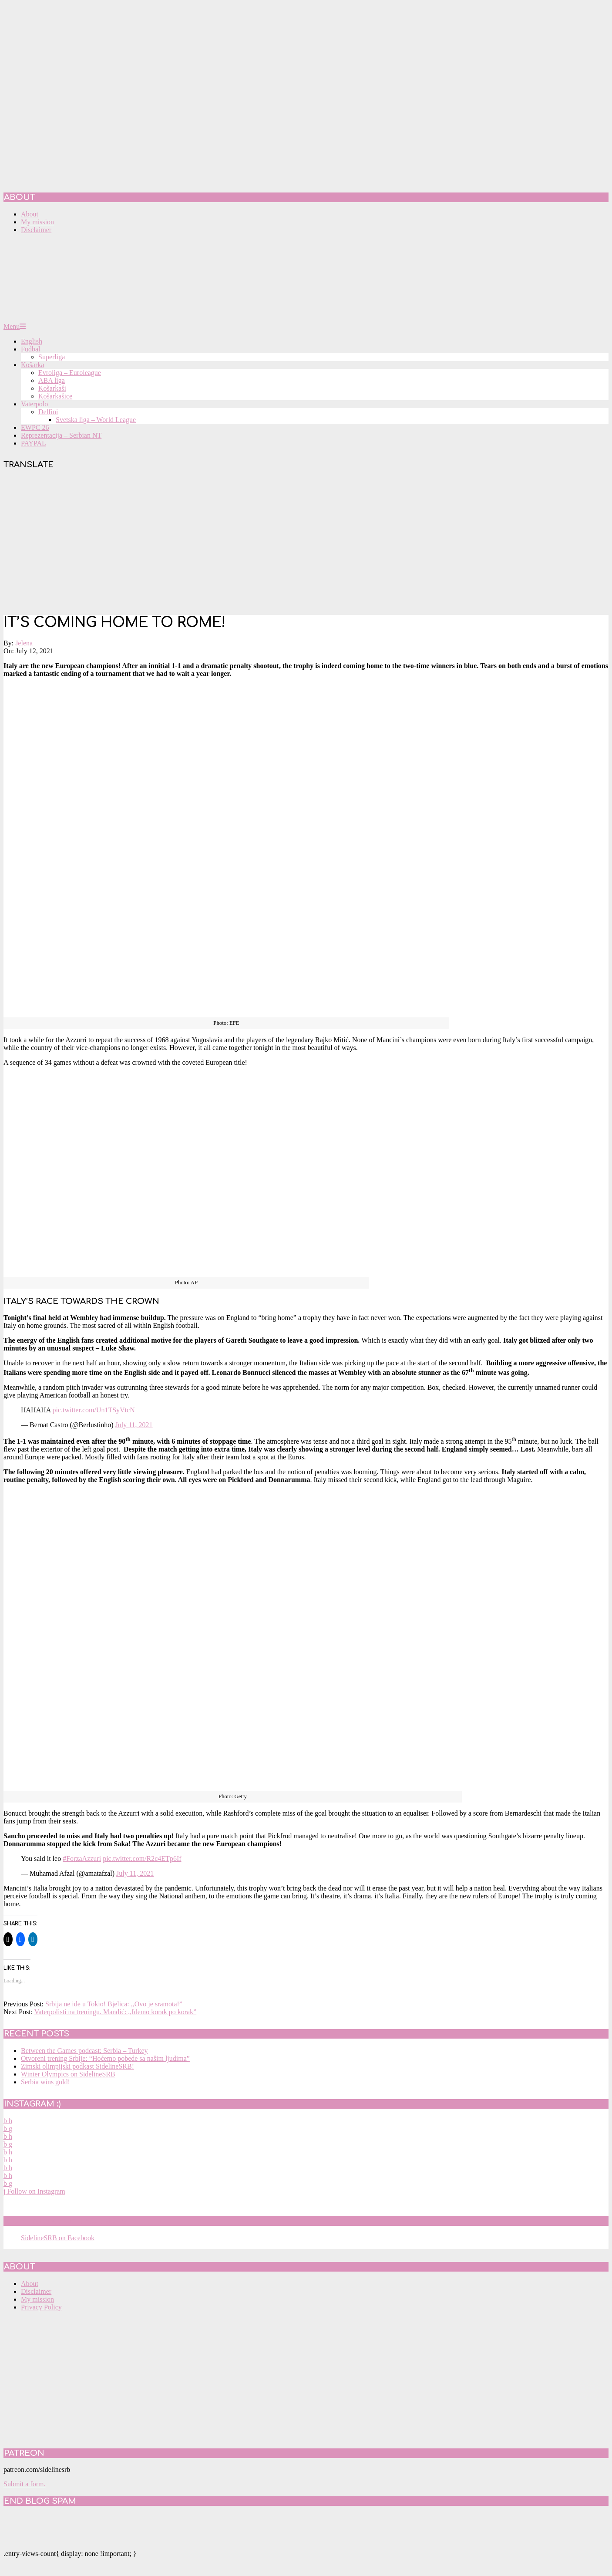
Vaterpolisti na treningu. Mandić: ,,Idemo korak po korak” (115, 2012)
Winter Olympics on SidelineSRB (68, 2074)
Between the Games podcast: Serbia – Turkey (84, 2050)
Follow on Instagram (34, 2191)
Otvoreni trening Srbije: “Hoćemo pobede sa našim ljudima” (105, 2058)
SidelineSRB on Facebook (66, 2221)
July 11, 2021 (133, 1424)
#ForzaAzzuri (82, 1858)
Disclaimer (36, 2291)
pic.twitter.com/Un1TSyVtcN (93, 1410)
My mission (37, 2299)
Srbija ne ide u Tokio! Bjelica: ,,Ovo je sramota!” (113, 2004)
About (29, 2283)
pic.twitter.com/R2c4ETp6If (142, 1858)
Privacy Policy (41, 2307)
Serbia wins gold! (45, 2082)
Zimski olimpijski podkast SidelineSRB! (77, 2066)
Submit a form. (24, 2484)
